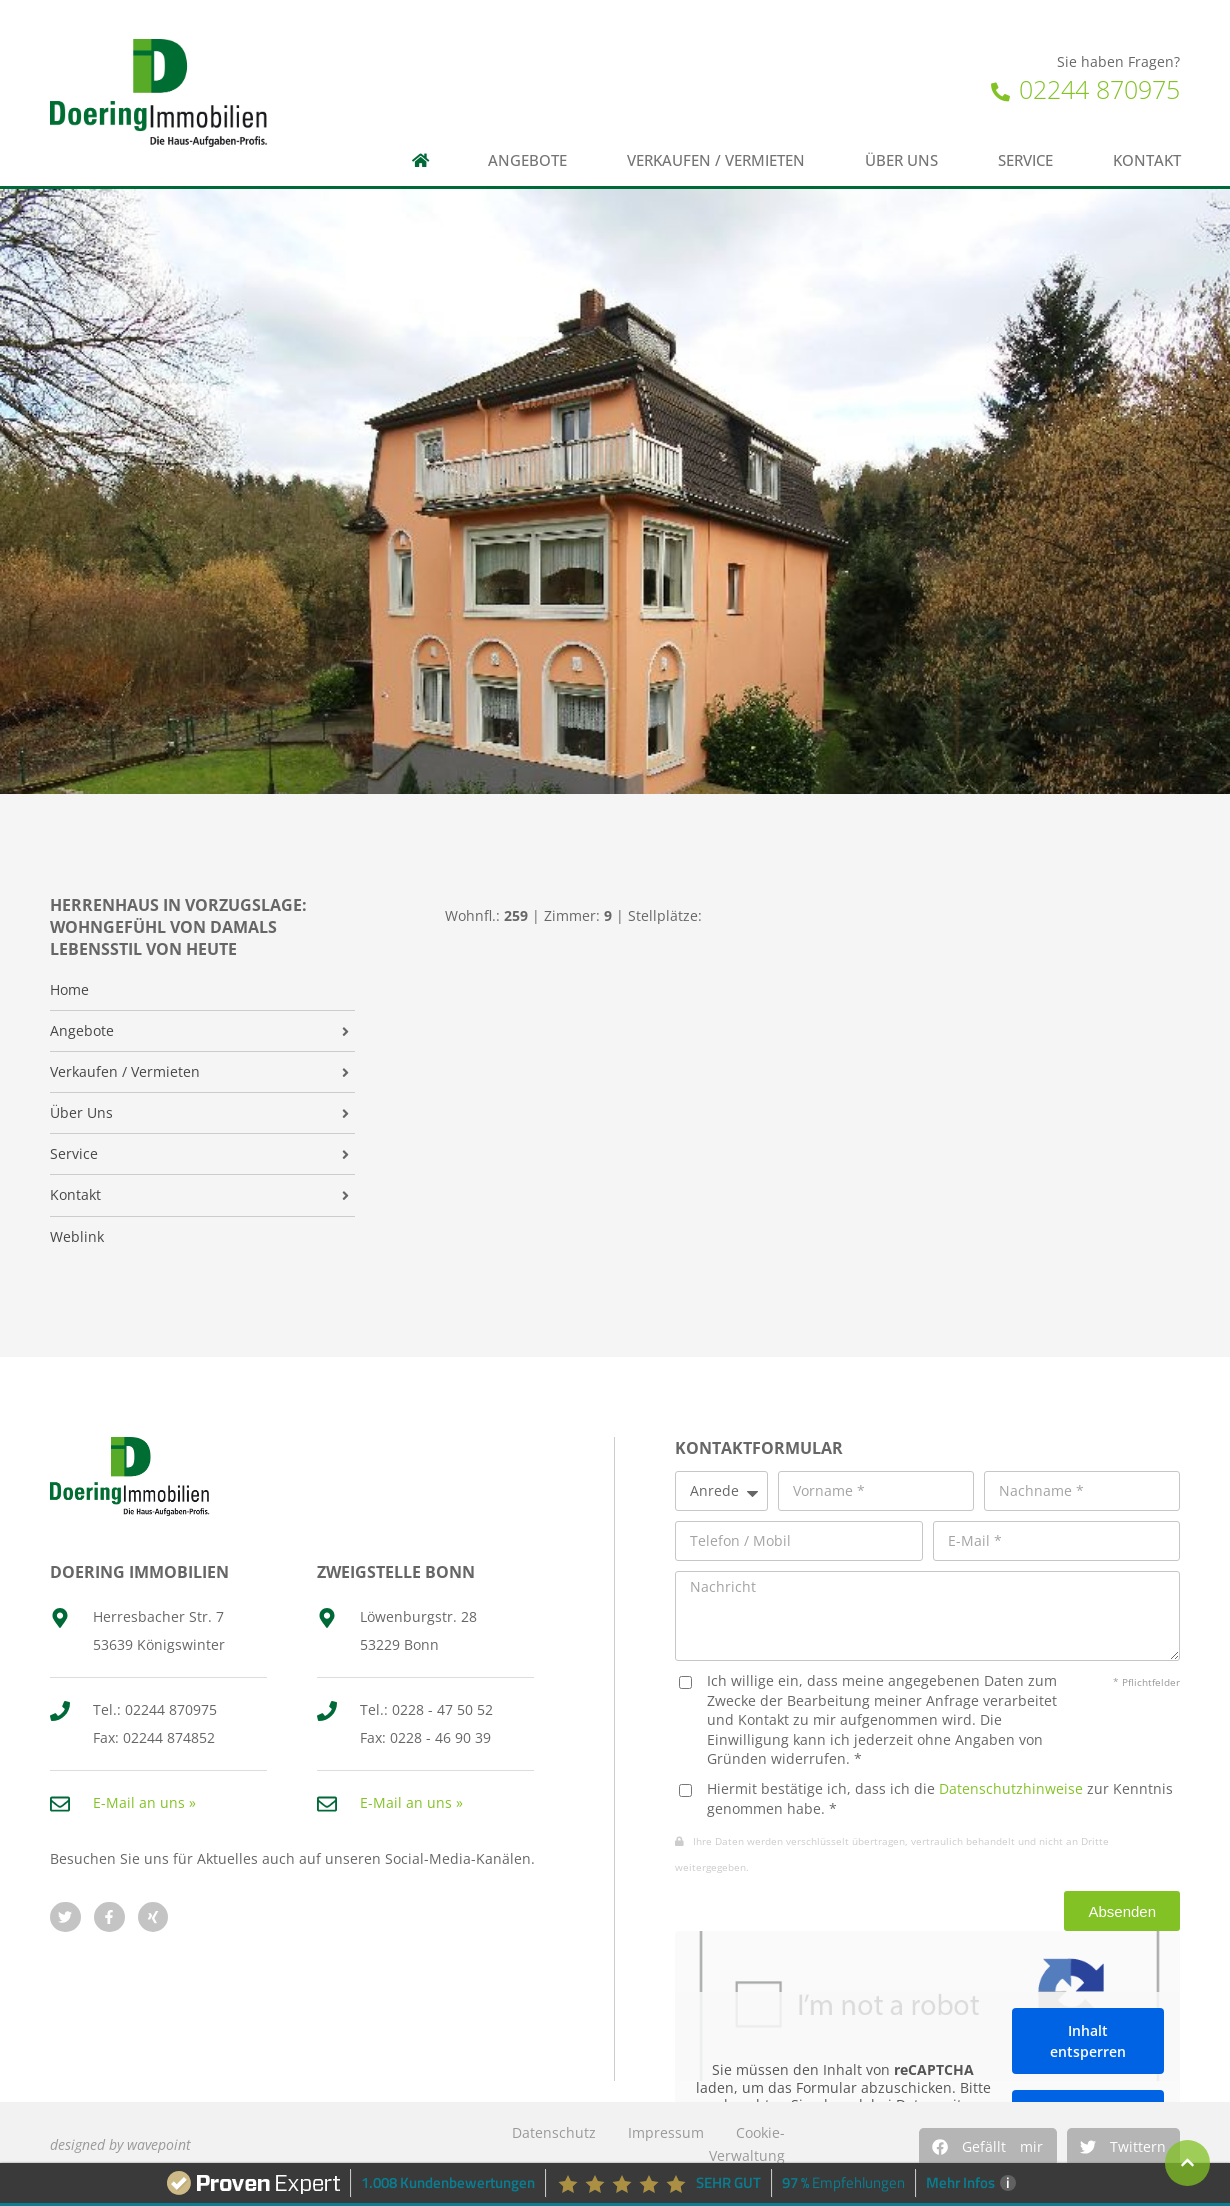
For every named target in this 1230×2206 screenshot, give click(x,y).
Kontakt (1147, 160)
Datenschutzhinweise (1011, 1788)
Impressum (666, 2132)
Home (69, 990)
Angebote (527, 160)
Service (1025, 160)
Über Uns (81, 1113)
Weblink (77, 1237)
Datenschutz (554, 2132)
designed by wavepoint (120, 2144)
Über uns (901, 160)
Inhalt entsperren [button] (1088, 2041)
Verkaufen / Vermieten (716, 160)
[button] (988, 2147)
